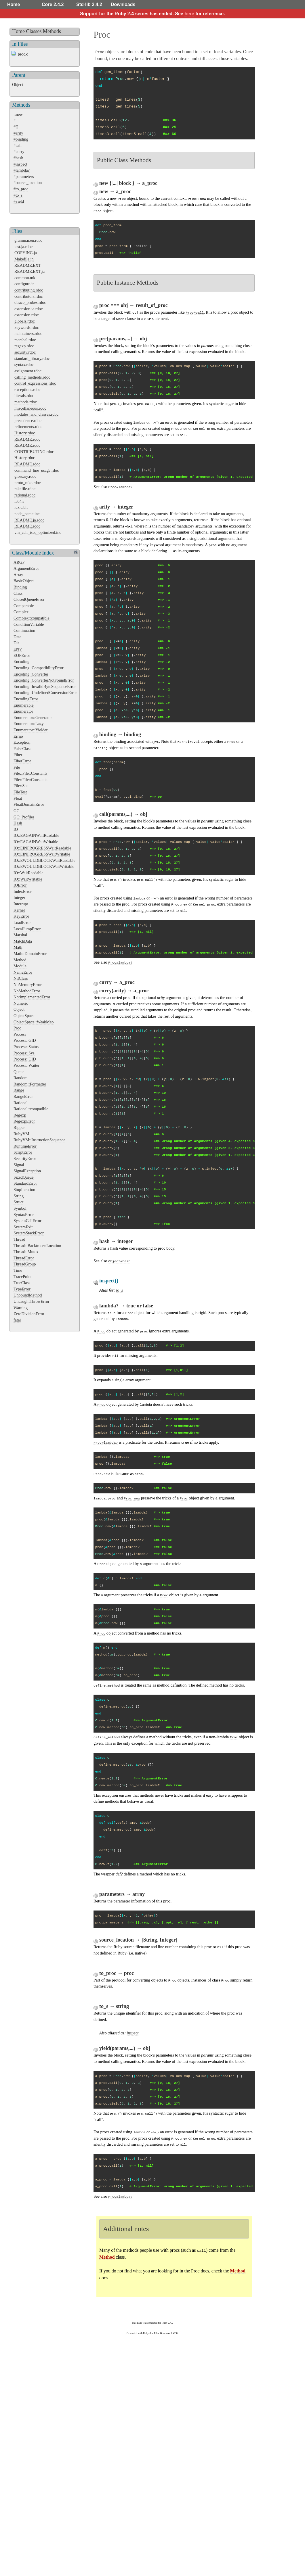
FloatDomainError (29, 804)
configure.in (24, 283)
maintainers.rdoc (28, 333)
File (17, 767)
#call (18, 145)
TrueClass (22, 1282)
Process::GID (25, 1040)
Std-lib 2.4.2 (89, 4)
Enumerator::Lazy (29, 723)
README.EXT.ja (29, 271)
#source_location (28, 182)
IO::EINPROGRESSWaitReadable (42, 848)
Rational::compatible (31, 1108)
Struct (18, 1202)
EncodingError (26, 699)
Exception (22, 742)
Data (17, 636)
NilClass (21, 978)
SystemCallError (27, 1220)
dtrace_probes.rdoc (30, 302)
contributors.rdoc (28, 296)
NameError (23, 972)
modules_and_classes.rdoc (36, 414)
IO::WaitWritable (28, 879)
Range (19, 1090)
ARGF (19, 562)
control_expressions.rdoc (35, 383)
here (189, 13)
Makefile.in (24, 259)
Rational (21, 1102)
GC (16, 810)
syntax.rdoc (24, 364)
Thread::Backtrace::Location (37, 1245)
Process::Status (26, 1046)
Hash (18, 823)
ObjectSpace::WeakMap (34, 1022)
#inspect (20, 164)
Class (18, 593)
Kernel (19, 910)
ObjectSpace (24, 1015)
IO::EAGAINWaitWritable (36, 841)
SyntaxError (24, 1214)
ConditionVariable (29, 624)
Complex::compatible (31, 618)
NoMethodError (27, 991)
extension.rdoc (26, 314)
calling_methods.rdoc (32, 377)
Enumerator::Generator (33, 717)
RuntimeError (25, 1146)
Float (18, 798)
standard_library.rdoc (32, 358)
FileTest (20, 792)
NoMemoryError (28, 984)
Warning (21, 1307)
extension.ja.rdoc (28, 308)
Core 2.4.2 (53, 4)
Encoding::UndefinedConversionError (45, 692)
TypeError (22, 1289)
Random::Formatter (30, 1084)
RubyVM (21, 1133)
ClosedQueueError (29, 599)
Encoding (21, 661)
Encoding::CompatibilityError (38, 667)
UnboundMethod (28, 1295)
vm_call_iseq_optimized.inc (37, 532)
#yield (19, 201)
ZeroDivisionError (29, 1313)
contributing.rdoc (28, 290)
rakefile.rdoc (24, 488)
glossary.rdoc (25, 476)
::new (18, 114)
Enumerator (23, 711)
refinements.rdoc (28, 426)
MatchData (23, 941)
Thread (19, 1239)
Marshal (20, 935)
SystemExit (23, 1227)
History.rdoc (24, 433)
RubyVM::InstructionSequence (39, 1140)
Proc (17, 1028)
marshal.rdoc (25, 339)
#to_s (18, 195)
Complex (21, 611)
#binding (21, 139)
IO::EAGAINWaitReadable (36, 835)
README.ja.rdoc (29, 520)
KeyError (21, 916)
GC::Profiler (24, 817)
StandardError (25, 1183)
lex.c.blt (21, 507)
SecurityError (25, 1158)
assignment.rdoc (27, 371)
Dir (16, 642)
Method (20, 960)
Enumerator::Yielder (30, 730)
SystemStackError (29, 1233)
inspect (133, 2033)
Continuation (24, 630)
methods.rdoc (25, 402)
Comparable (24, 605)
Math (18, 947)
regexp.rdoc (24, 346)
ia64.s (19, 501)
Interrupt (21, 903)
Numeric (21, 1003)
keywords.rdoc (26, 327)
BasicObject (24, 580)
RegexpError (24, 1121)
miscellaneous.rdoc (30, 408)
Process (20, 1034)
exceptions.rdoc (27, 389)
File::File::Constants (30, 773)
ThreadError (24, 1258)
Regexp (20, 1115)
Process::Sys (24, 1053)
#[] (16, 126)
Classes (34, 31)
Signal (19, 1165)
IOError (20, 885)
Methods (52, 31)
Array (18, 574)
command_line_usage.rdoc (36, 470)
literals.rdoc (24, 395)
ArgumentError (26, 568)
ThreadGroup (25, 1264)
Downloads (123, 4)
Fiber (18, 754)
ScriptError (23, 1152)
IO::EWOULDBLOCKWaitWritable (44, 866)
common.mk (24, 277)
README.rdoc (27, 439)
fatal (17, 1320)
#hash (18, 158)
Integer (19, 897)
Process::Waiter (26, 1065)
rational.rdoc (24, 495)
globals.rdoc (24, 321)
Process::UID (25, 1059)
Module (20, 966)
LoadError (22, 922)
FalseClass (22, 748)
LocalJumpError (27, 929)
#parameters (24, 176)
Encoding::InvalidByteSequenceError (45, 686)
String (19, 1196)
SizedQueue (24, 1177)
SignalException (27, 1171)
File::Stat (21, 785)
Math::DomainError (30, 953)
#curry (19, 151)
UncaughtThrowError (31, 1301)
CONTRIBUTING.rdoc (34, 451)
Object (17, 84)
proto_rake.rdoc (27, 482)
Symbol (20, 1208)
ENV (18, 649)
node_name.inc (27, 513)
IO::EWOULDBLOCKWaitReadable (44, 860)
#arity (18, 133)
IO (16, 829)
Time (18, 1270)
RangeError (23, 1096)
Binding (20, 587)
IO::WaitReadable (28, 872)
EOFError (22, 655)
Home (13, 4)
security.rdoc (25, 352)
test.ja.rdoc (23, 246)
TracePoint (23, 1276)
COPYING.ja (25, 252)
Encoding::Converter (31, 674)
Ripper (19, 1127)
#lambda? (22, 170)
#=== (18, 120)
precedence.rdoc (27, 420)
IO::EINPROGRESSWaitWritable (42, 854)
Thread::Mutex (26, 1251)
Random (21, 1077)
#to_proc (21, 189)
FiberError (22, 761)
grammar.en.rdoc (28, 240)
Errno (18, 736)
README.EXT (27, 265)
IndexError (23, 891)
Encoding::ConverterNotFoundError (44, 680)
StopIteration (24, 1189)
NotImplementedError (32, 997)
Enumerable (24, 705)
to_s (119, 1290)
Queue (19, 1071)
